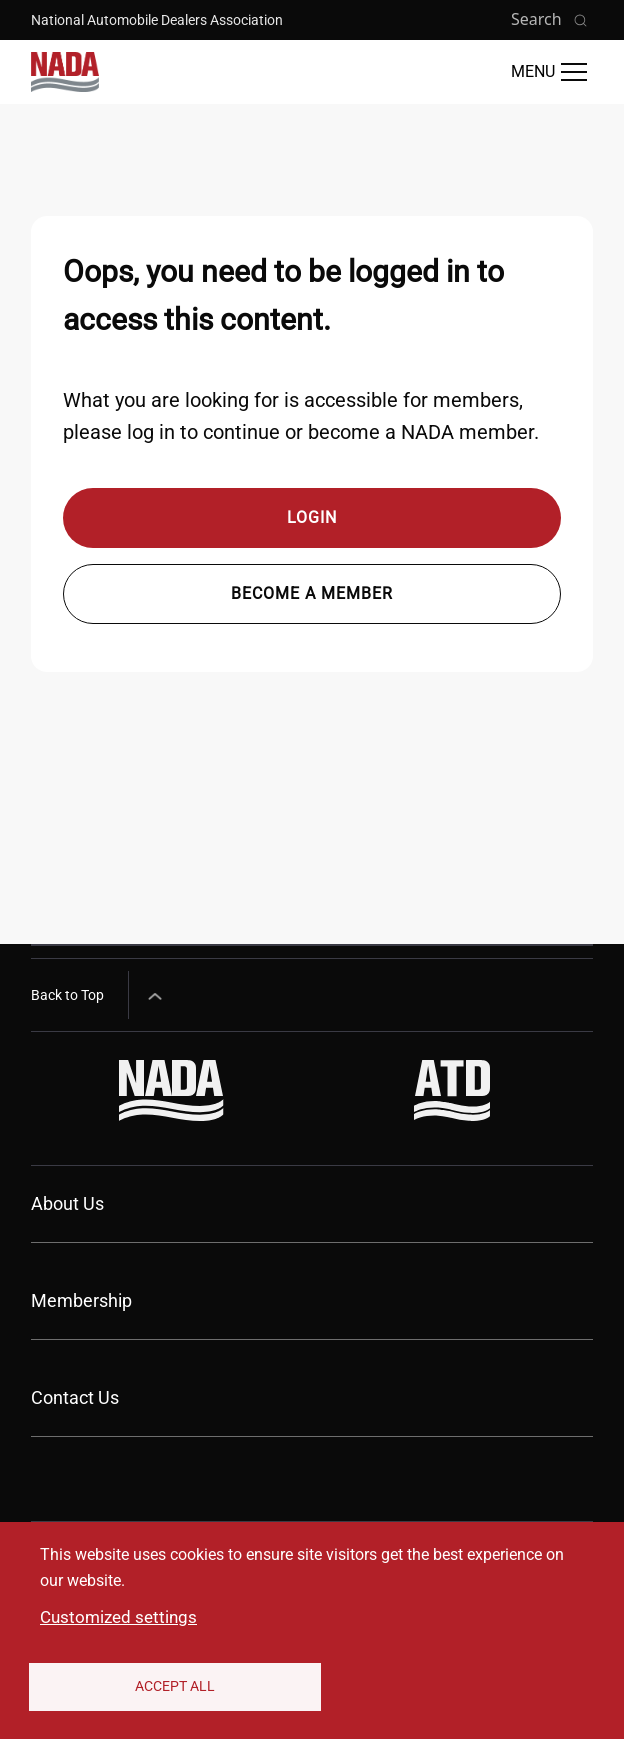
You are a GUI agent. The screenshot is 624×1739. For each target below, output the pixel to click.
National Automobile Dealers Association (157, 20)
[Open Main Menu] (549, 72)
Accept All (175, 1686)
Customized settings (118, 1617)
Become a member (312, 593)
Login (312, 517)
